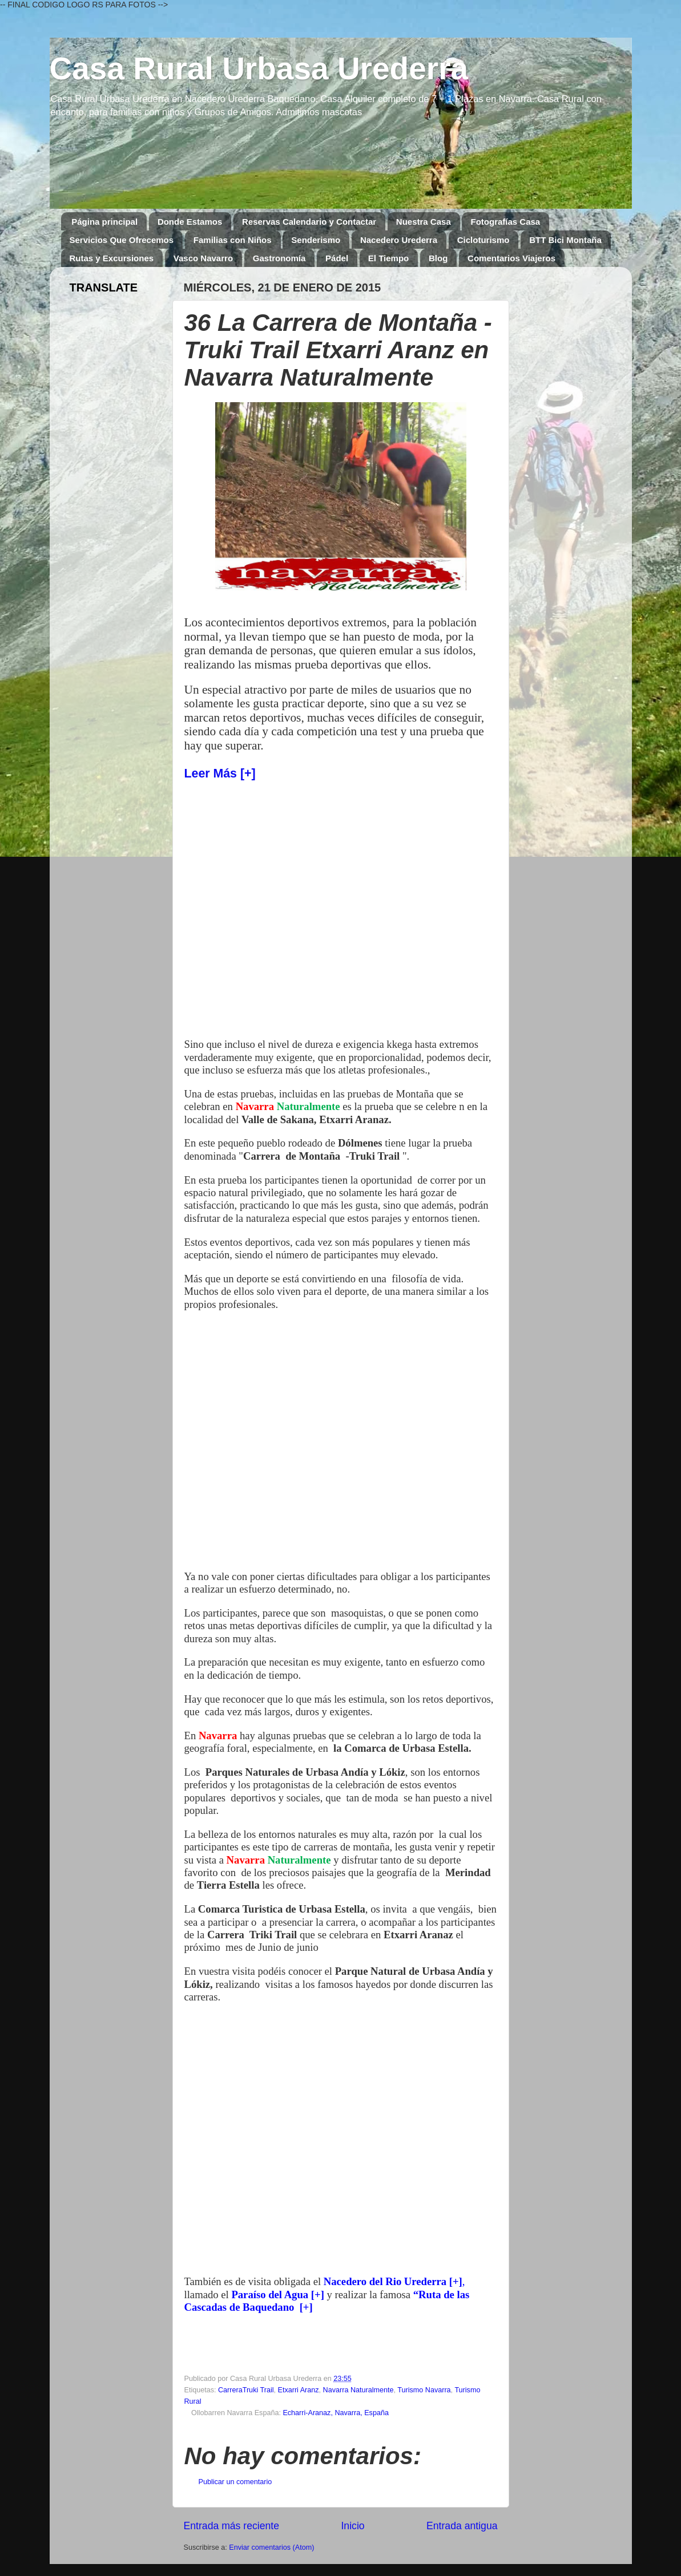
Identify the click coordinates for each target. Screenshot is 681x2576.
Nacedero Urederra (398, 240)
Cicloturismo (483, 240)
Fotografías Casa (505, 221)
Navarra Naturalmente (358, 2390)
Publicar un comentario (235, 2482)
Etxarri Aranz (298, 2390)
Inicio (352, 2526)
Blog (438, 258)
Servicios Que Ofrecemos (122, 240)
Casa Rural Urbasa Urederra (259, 68)
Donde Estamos (190, 221)
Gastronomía (279, 258)
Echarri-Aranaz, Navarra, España (336, 2413)
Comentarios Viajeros (511, 258)
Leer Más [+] (220, 773)
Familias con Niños (233, 240)
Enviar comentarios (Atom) (271, 2547)
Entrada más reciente (232, 2526)
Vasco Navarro (203, 258)
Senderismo (315, 240)
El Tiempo (388, 258)
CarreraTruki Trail (246, 2390)
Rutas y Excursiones (112, 258)
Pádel (336, 258)
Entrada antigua (461, 2526)
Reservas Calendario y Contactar (309, 221)
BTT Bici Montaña (565, 240)
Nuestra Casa (423, 221)
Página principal (104, 221)
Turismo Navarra (423, 2390)
